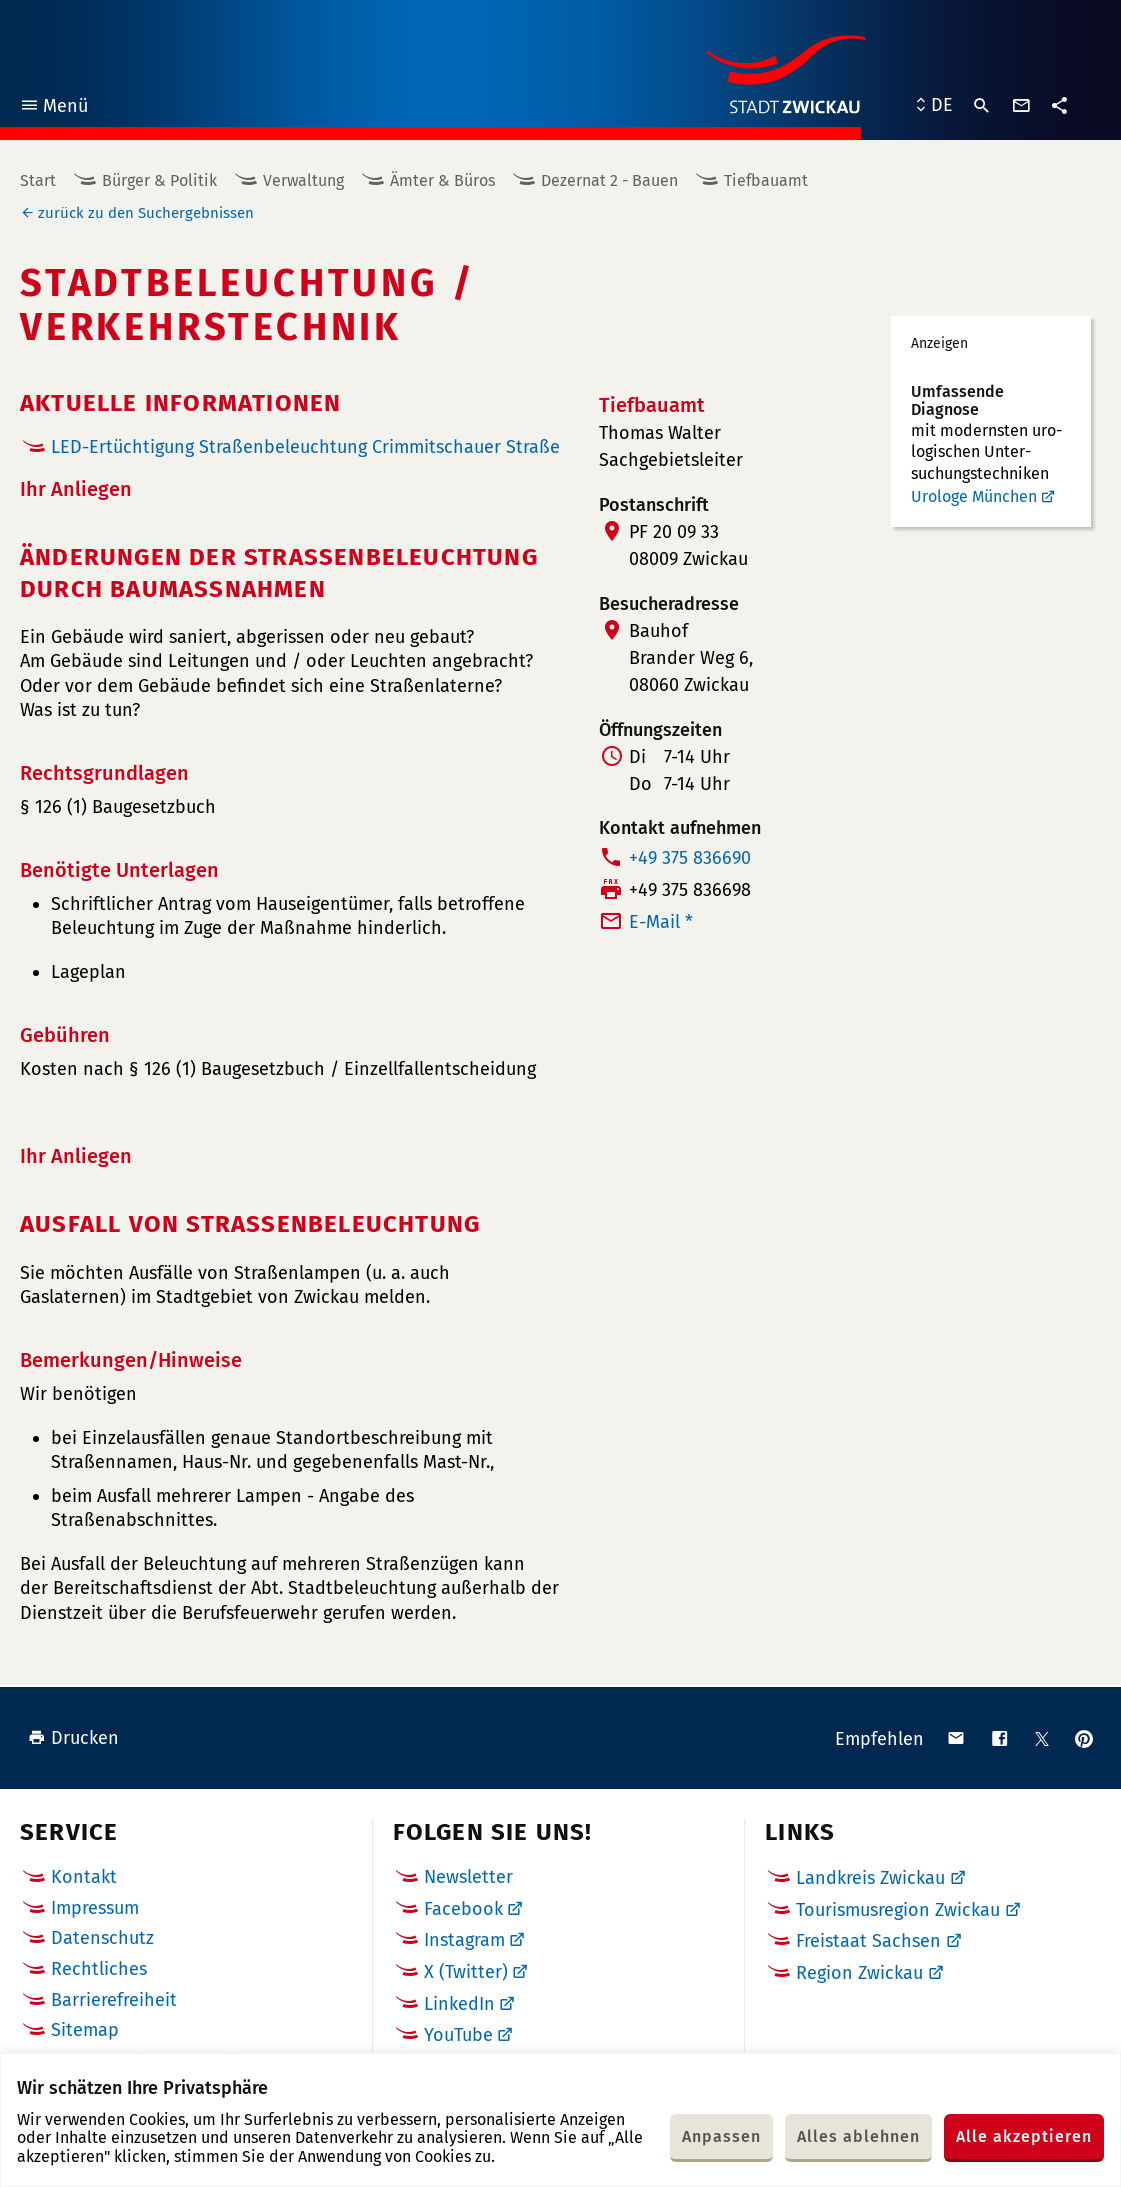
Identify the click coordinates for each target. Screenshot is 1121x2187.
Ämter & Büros (442, 180)
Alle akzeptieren (1024, 2136)
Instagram (464, 1940)
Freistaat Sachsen (868, 1941)
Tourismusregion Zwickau (898, 1910)
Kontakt (84, 1877)
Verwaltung (303, 180)
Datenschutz (102, 1938)
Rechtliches (99, 1969)
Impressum (95, 1908)
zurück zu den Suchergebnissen (146, 213)
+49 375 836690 (690, 858)
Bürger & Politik (159, 180)
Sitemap (85, 2030)
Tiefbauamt (766, 180)
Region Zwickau (859, 1973)
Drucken (73, 1738)
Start (38, 180)
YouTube (458, 2035)
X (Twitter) (466, 1972)
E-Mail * (661, 922)
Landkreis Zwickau (870, 1878)
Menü (53, 108)
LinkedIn (459, 2004)
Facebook (463, 1909)
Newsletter (468, 1877)
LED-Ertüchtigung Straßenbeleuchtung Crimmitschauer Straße (305, 447)
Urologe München (974, 496)
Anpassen (721, 2136)
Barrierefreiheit (114, 2000)
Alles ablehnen (858, 2136)
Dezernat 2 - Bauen (609, 180)
